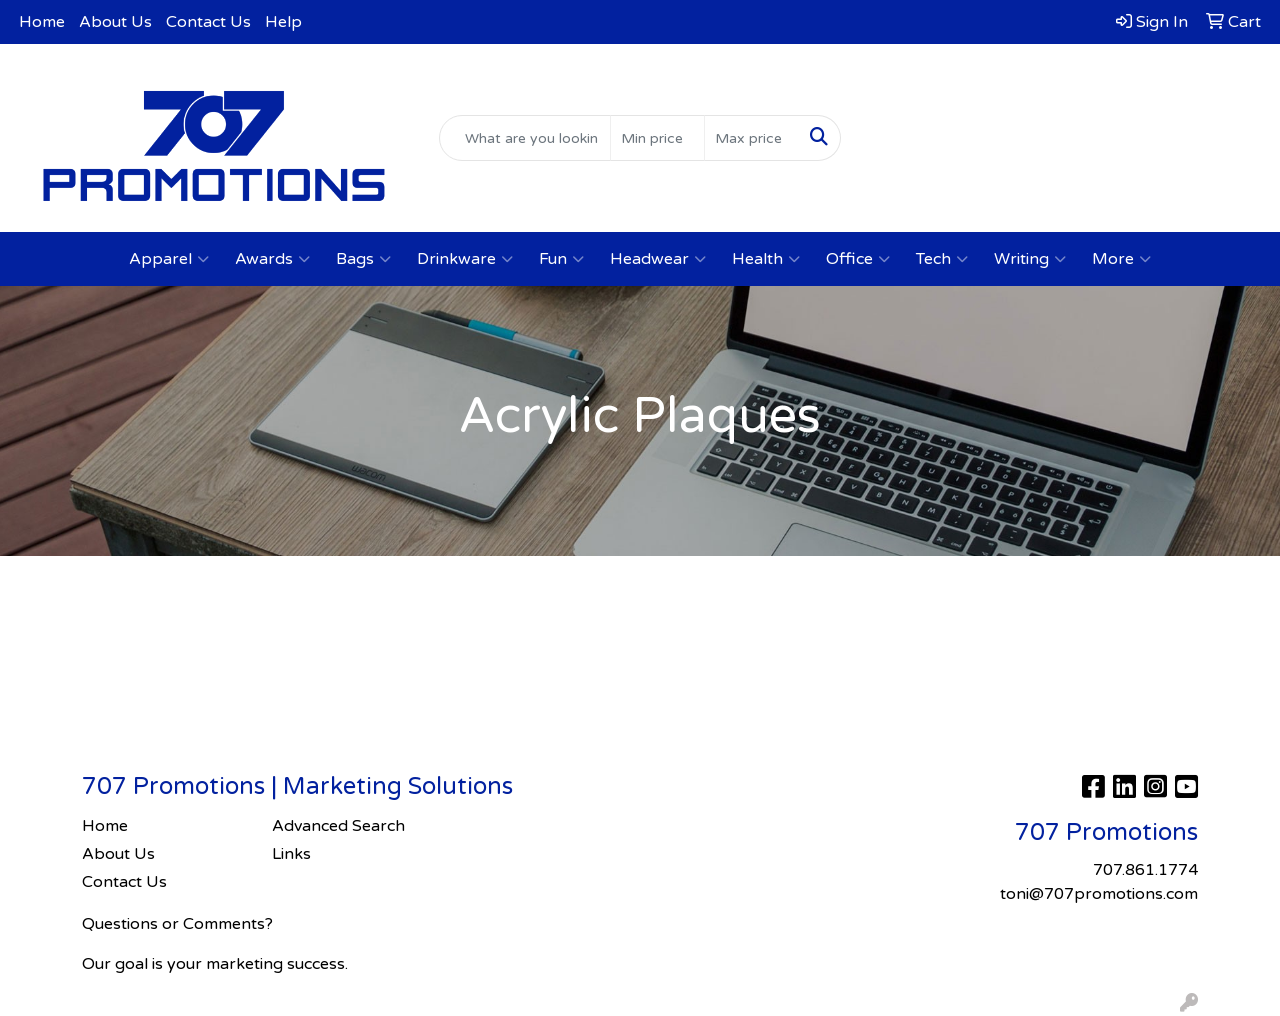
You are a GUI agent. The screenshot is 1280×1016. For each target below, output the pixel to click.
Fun (561, 259)
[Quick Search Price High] (751, 138)
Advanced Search (338, 826)
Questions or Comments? (177, 924)
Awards (272, 259)
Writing (1030, 259)
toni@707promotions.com (1067, 122)
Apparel (169, 259)
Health (766, 259)
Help (283, 22)
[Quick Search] (525, 138)
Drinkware (465, 259)
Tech (942, 259)
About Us (115, 22)
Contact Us (208, 22)
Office (858, 259)
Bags (363, 259)
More (1121, 259)
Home (42, 22)
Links (291, 854)
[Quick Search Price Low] (657, 138)
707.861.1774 (1066, 98)
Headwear (658, 259)
